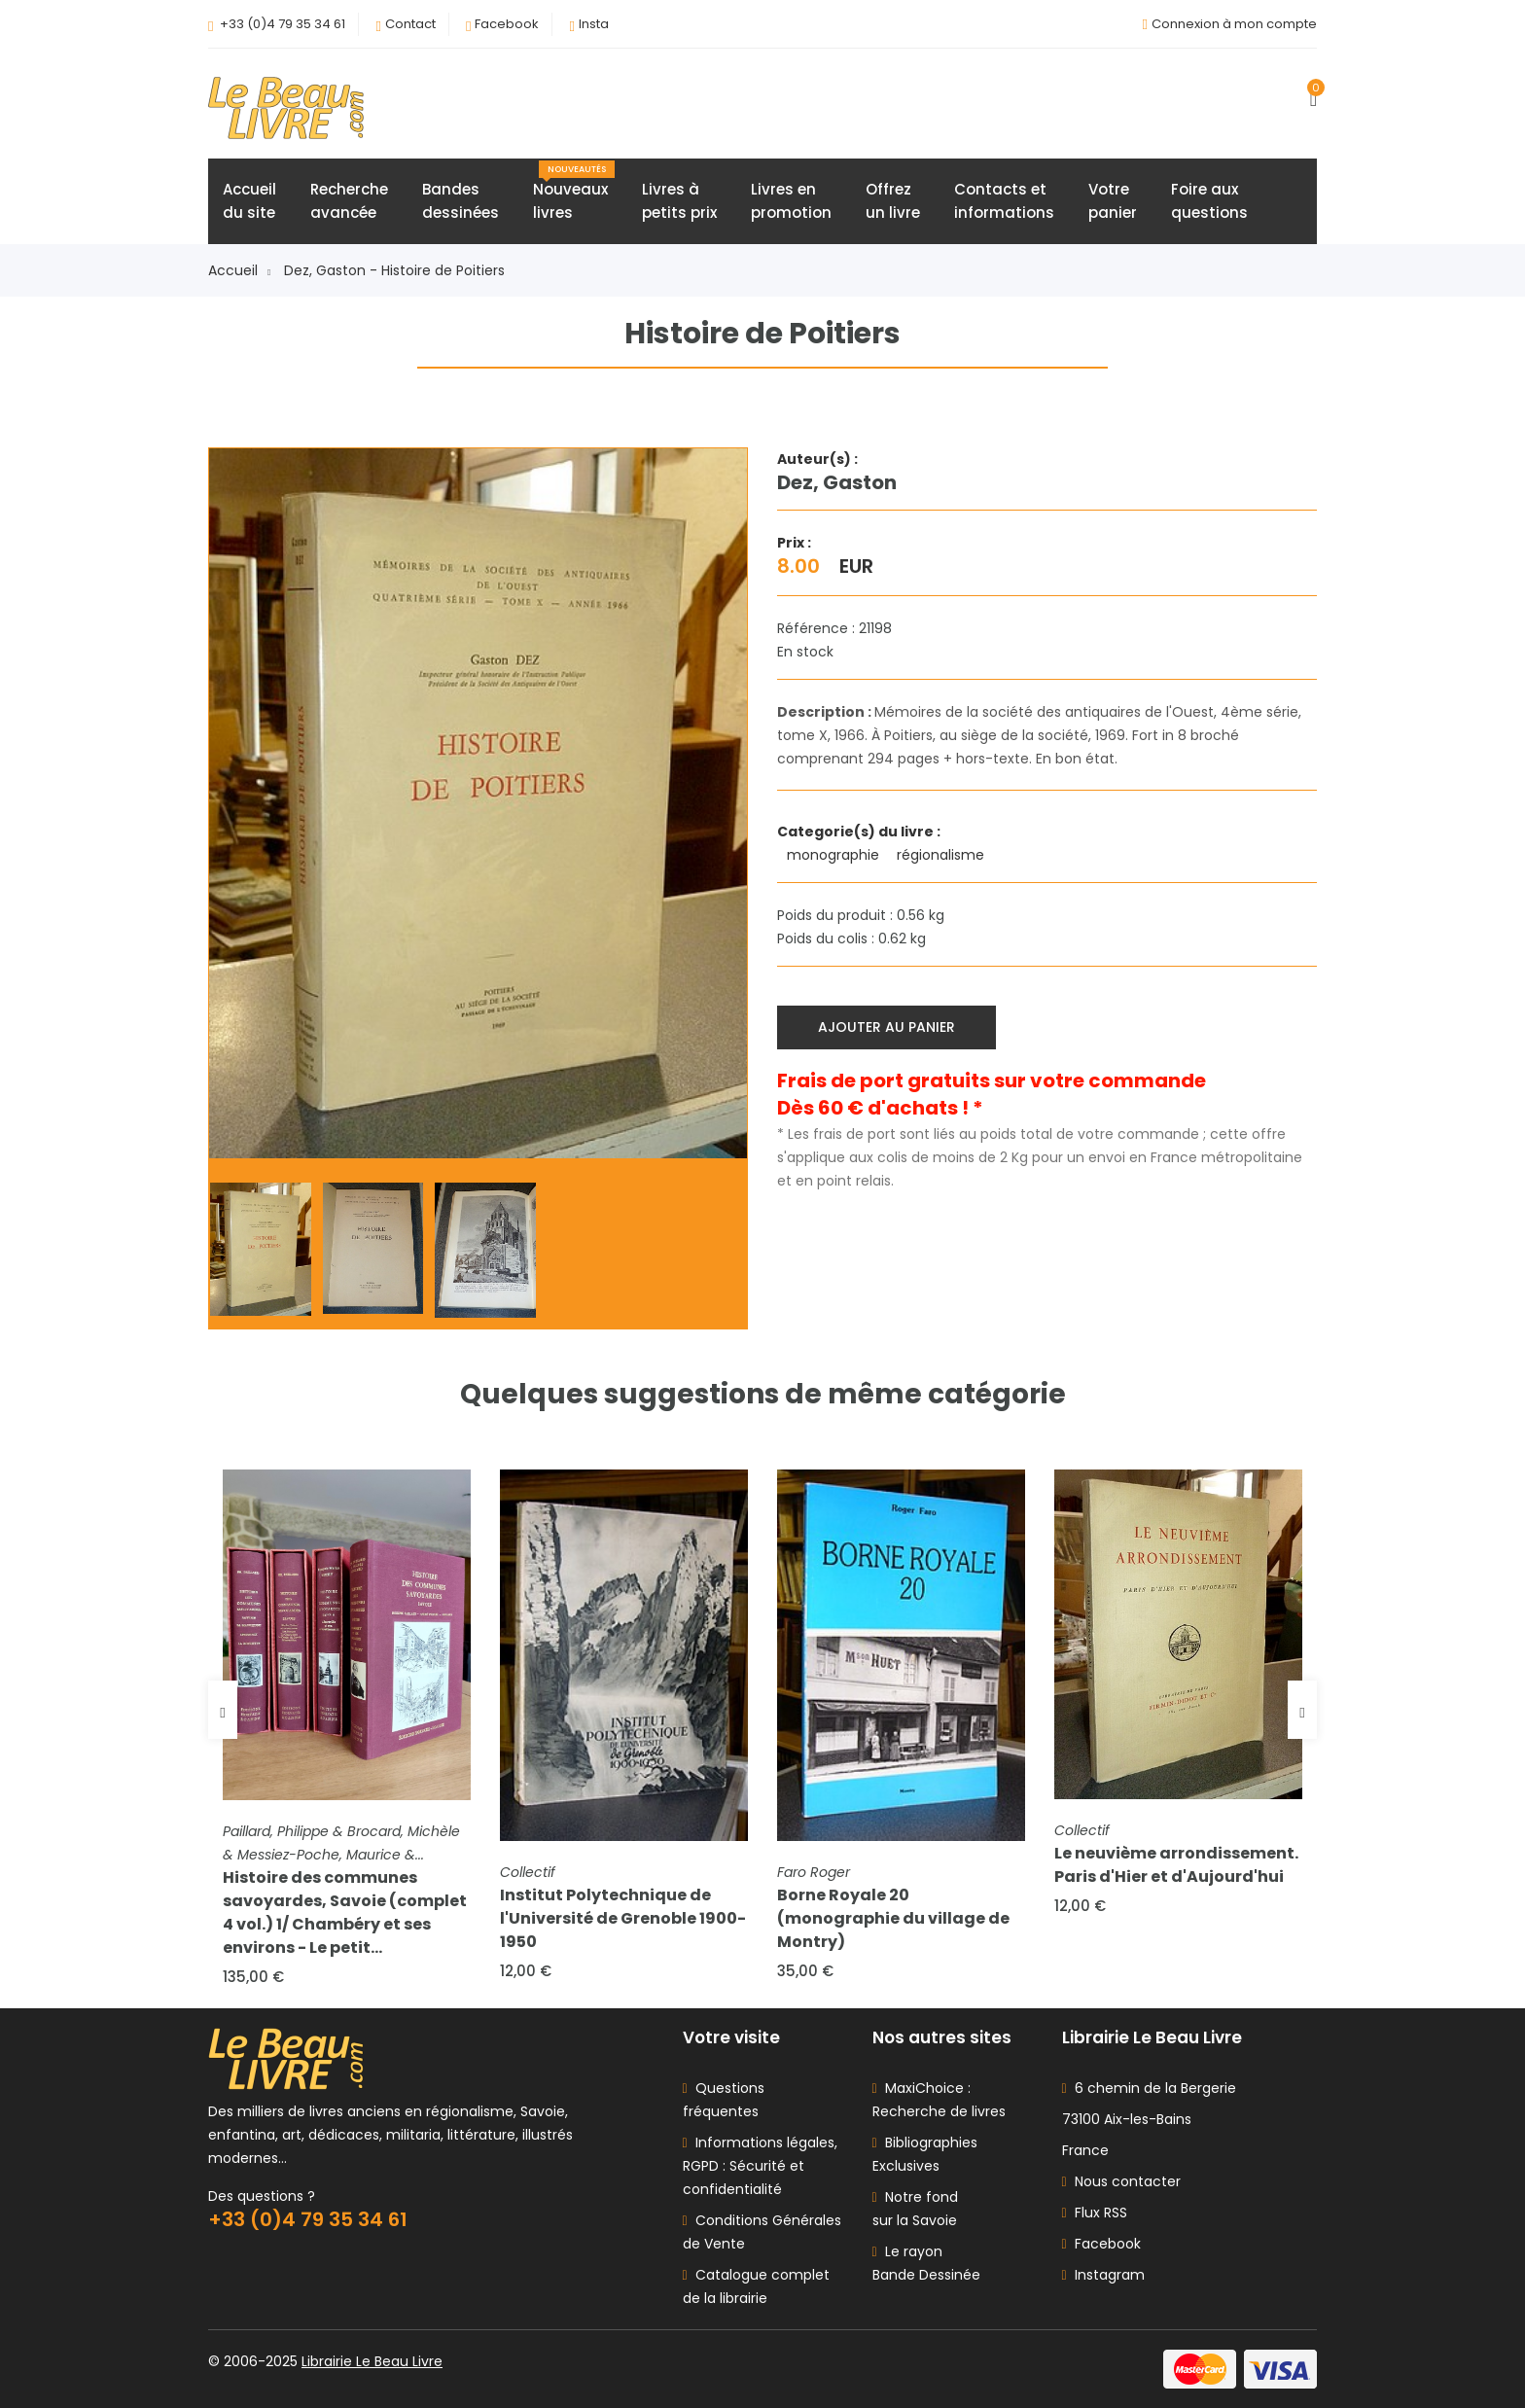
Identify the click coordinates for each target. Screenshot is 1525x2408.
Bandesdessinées (460, 201)
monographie (835, 855)
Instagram (1103, 2274)
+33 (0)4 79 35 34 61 (282, 24)
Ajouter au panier (886, 1027)
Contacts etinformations (1004, 201)
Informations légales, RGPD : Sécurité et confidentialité (760, 2166)
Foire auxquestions (1209, 201)
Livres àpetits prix (679, 201)
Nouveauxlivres (574, 191)
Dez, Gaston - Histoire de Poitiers (394, 270)
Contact (410, 24)
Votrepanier (1112, 201)
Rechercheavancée (349, 201)
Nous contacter (1121, 2181)
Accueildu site (249, 201)
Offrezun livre (893, 201)
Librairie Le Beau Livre (372, 2361)
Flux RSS (1094, 2212)
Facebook (507, 24)
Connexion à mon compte (1234, 24)
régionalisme (942, 855)
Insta (594, 24)
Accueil (239, 270)
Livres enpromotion (791, 201)
